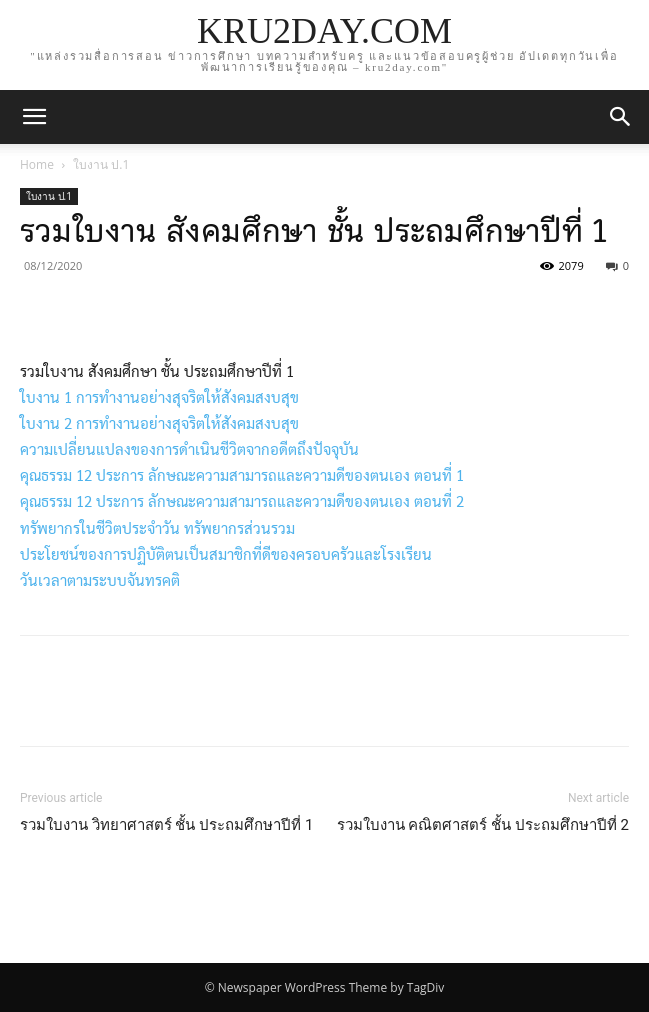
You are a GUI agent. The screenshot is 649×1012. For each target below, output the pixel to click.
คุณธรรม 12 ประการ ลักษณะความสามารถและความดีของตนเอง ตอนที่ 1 (242, 474)
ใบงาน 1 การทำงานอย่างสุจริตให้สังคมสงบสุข (159, 396)
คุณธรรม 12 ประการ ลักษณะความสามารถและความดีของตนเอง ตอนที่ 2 (242, 500)
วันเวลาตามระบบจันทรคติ (100, 579)
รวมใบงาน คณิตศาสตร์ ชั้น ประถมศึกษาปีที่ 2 (483, 825)
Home (37, 164)
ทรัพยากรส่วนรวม (239, 527)
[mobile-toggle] (34, 117)
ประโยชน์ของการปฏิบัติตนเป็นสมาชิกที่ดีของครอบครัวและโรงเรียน (226, 553)
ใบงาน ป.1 (101, 164)
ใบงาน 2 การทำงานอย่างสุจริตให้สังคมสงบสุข (159, 422)
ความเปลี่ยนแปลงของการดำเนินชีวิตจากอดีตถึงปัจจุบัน (189, 448)
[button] (621, 117)
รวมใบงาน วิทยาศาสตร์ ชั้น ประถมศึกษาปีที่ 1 (166, 825)
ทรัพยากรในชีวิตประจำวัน (100, 527)
